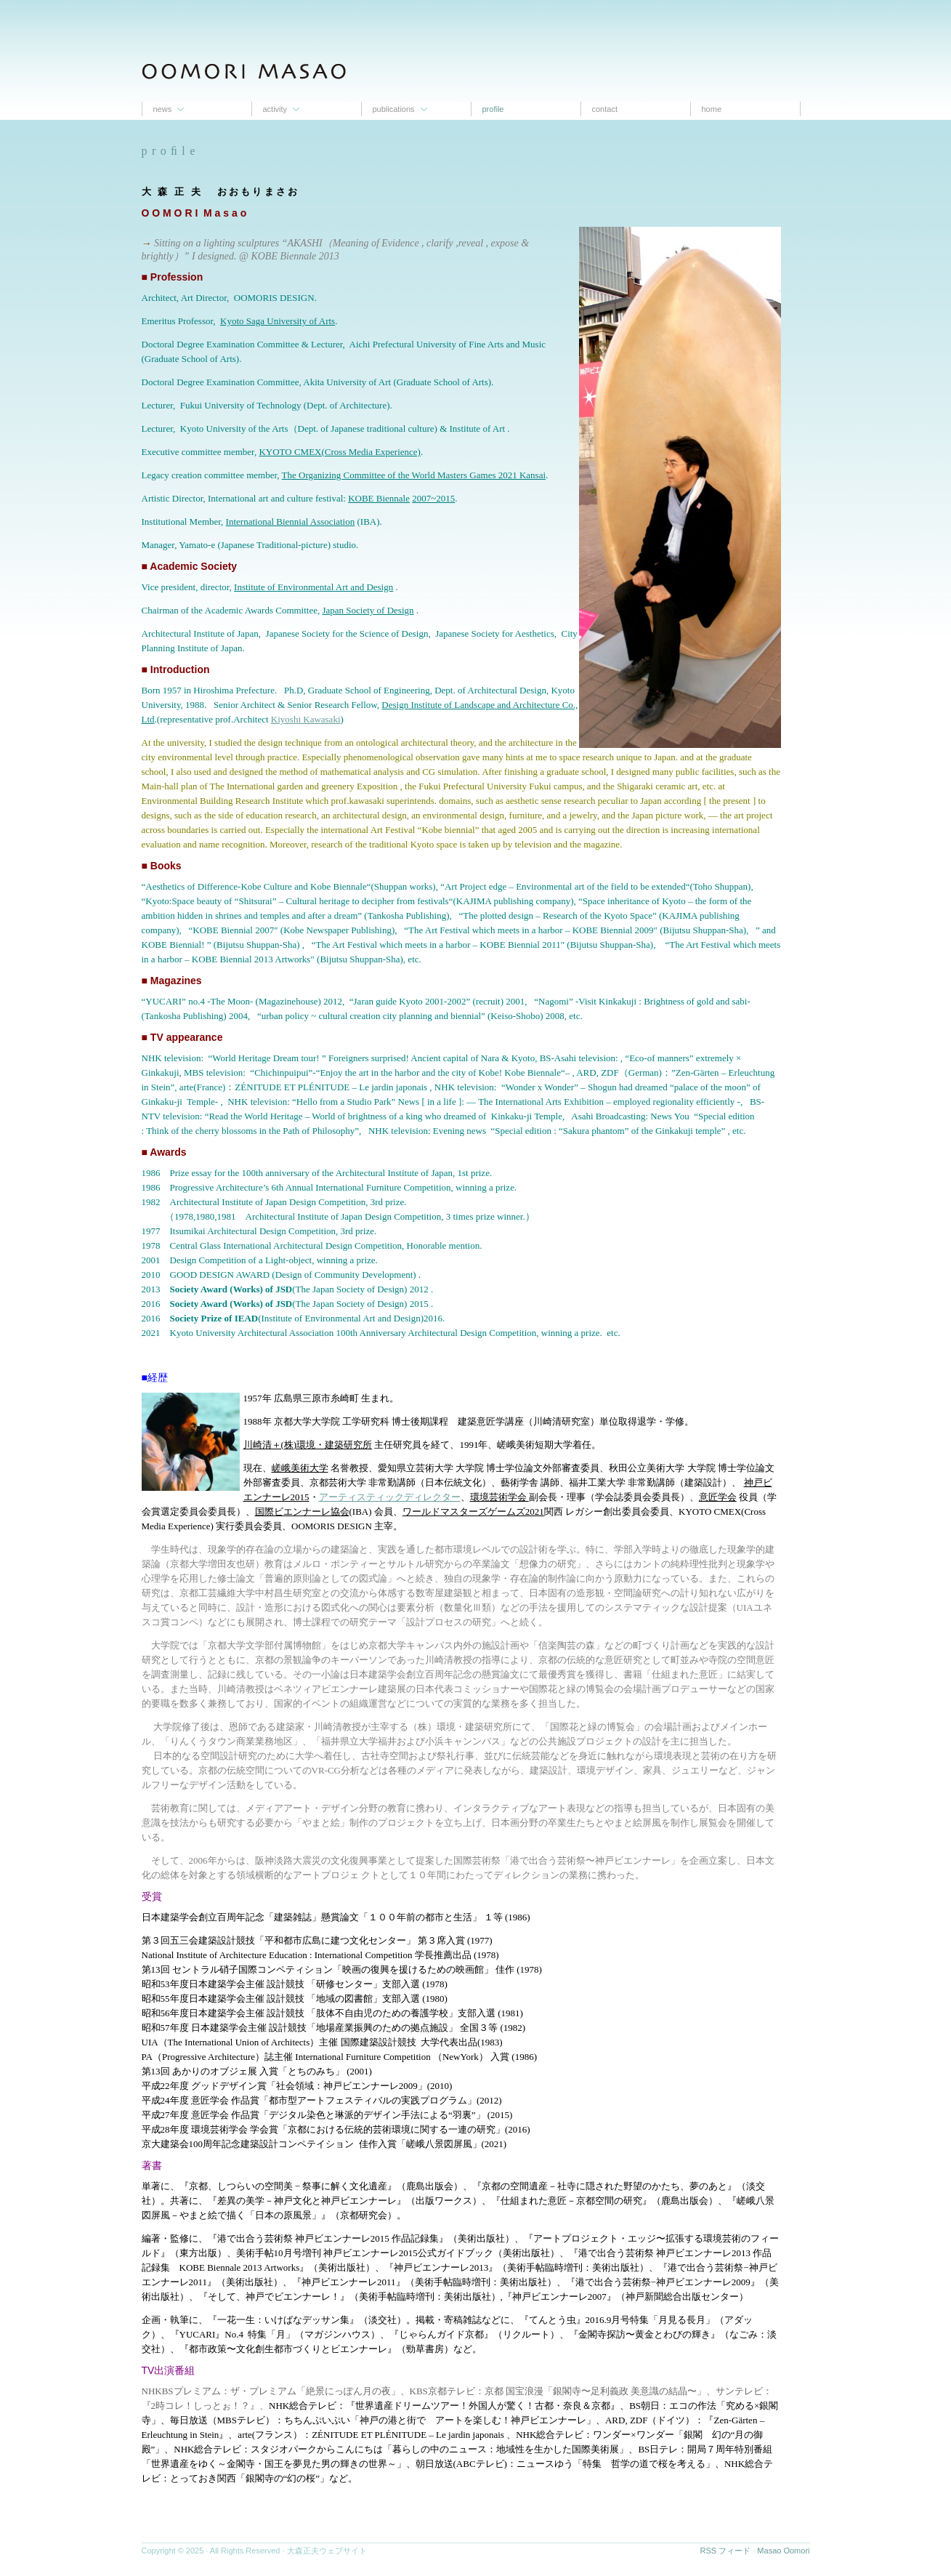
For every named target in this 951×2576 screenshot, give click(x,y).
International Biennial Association (290, 521)
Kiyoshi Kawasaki (306, 719)
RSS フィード (725, 2550)
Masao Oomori (783, 2550)
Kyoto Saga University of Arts (277, 320)
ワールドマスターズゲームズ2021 (473, 1511)
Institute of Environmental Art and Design (313, 586)
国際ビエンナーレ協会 (302, 1511)
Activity (275, 109)
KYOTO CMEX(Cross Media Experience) (340, 451)
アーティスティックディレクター (390, 1497)
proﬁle (493, 109)
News (162, 109)
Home (712, 109)
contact (605, 109)
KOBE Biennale (379, 498)
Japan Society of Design (368, 610)
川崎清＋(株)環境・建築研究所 (308, 1444)
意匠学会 (718, 1497)
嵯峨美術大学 (300, 1467)
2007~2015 (433, 498)
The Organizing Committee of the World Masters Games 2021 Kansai (414, 475)
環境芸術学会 (499, 1497)
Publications (394, 109)
